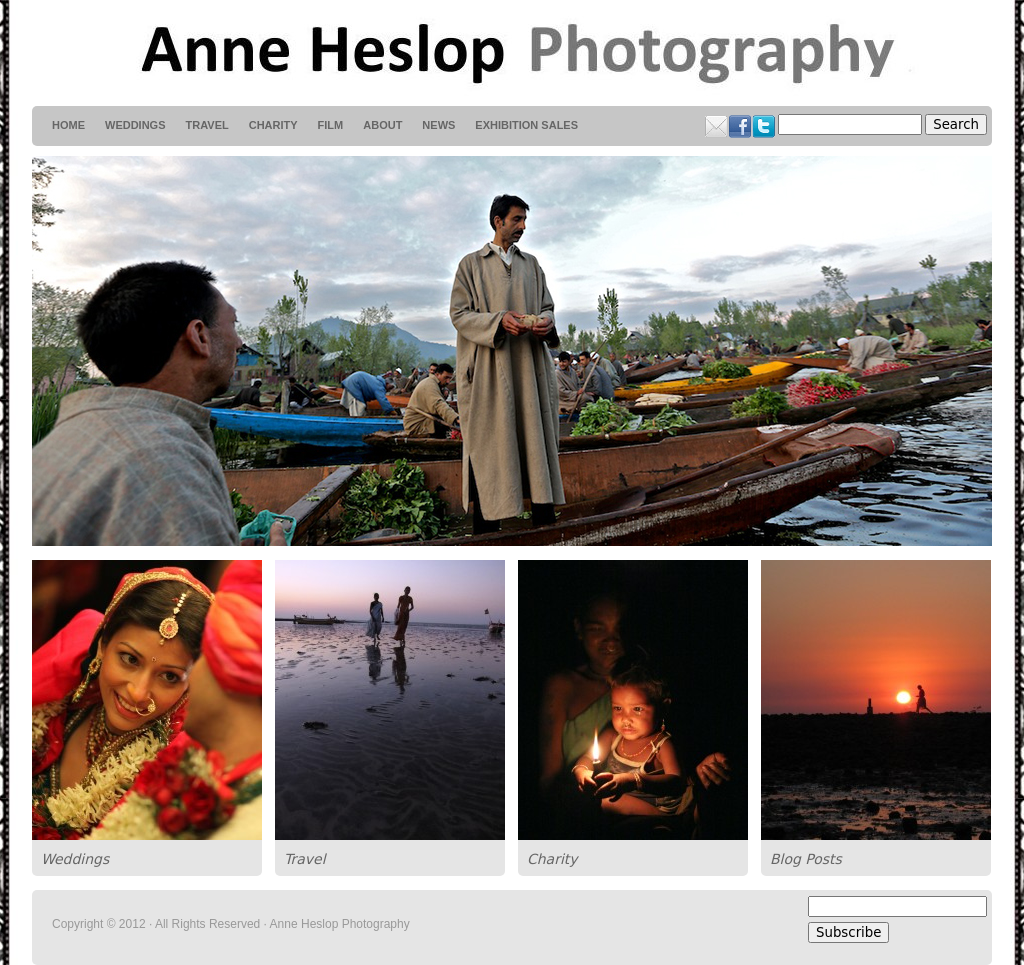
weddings (135, 125)
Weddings (75, 859)
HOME (68, 125)
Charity (552, 859)
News (438, 125)
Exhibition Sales (526, 125)
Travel (305, 859)
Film (331, 125)
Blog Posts (806, 859)
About (382, 125)
